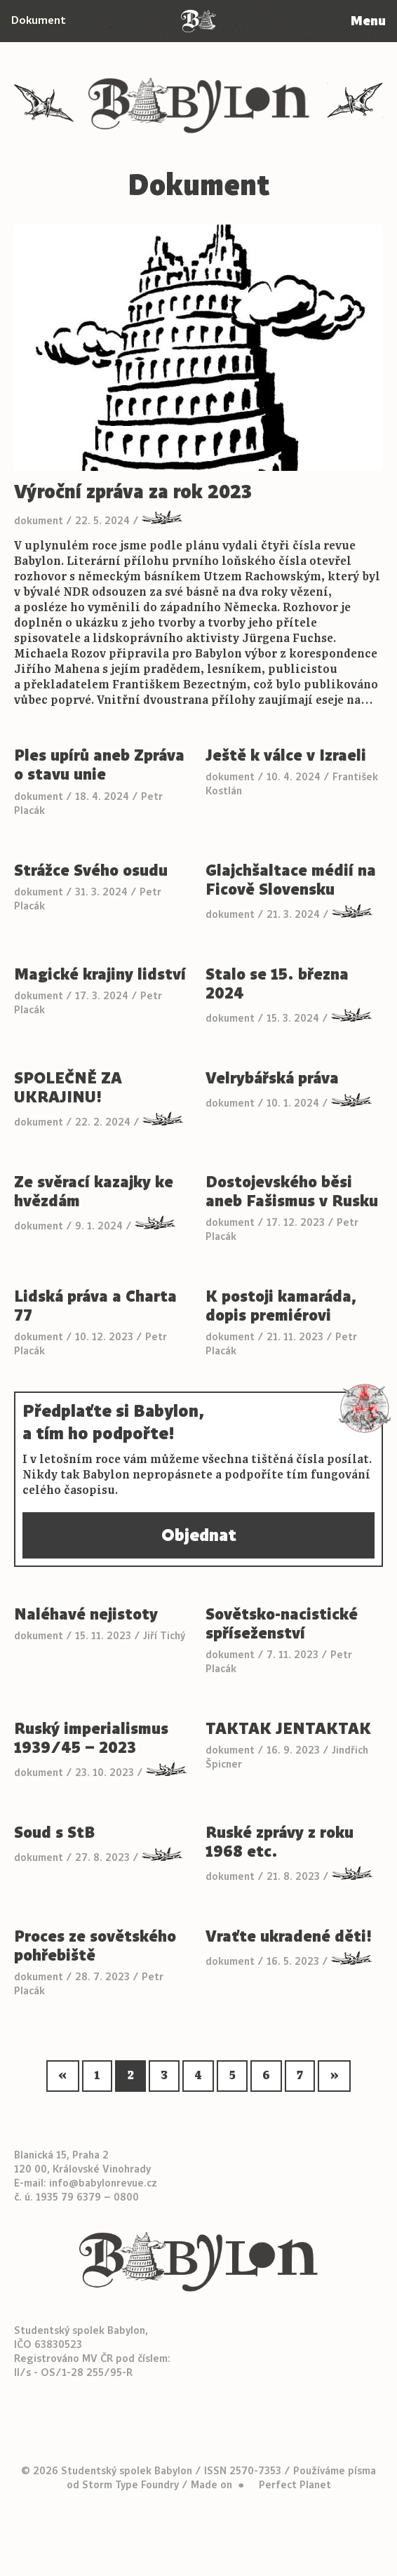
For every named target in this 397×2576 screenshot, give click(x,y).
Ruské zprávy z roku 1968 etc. (280, 1842)
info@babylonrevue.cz (103, 2183)
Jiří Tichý (164, 1636)
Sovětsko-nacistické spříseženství (282, 1624)
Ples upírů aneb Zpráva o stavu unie (99, 765)
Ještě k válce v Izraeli (286, 755)
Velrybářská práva (272, 1078)
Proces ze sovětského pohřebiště (95, 1946)
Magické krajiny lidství (100, 974)
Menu (368, 20)
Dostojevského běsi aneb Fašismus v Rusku (292, 1191)
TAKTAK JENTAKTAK (290, 1728)
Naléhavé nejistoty (86, 1614)
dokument (38, 521)
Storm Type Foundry (130, 2485)
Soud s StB (54, 1832)
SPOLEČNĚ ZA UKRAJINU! (68, 1088)
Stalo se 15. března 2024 (277, 984)
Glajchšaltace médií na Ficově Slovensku (291, 880)
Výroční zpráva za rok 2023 (133, 492)
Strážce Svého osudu (91, 870)
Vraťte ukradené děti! (289, 1936)
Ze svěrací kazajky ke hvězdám (93, 1191)
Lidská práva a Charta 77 (95, 1306)
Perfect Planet (295, 2485)
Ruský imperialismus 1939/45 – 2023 (91, 1738)
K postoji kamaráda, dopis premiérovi (281, 1306)
